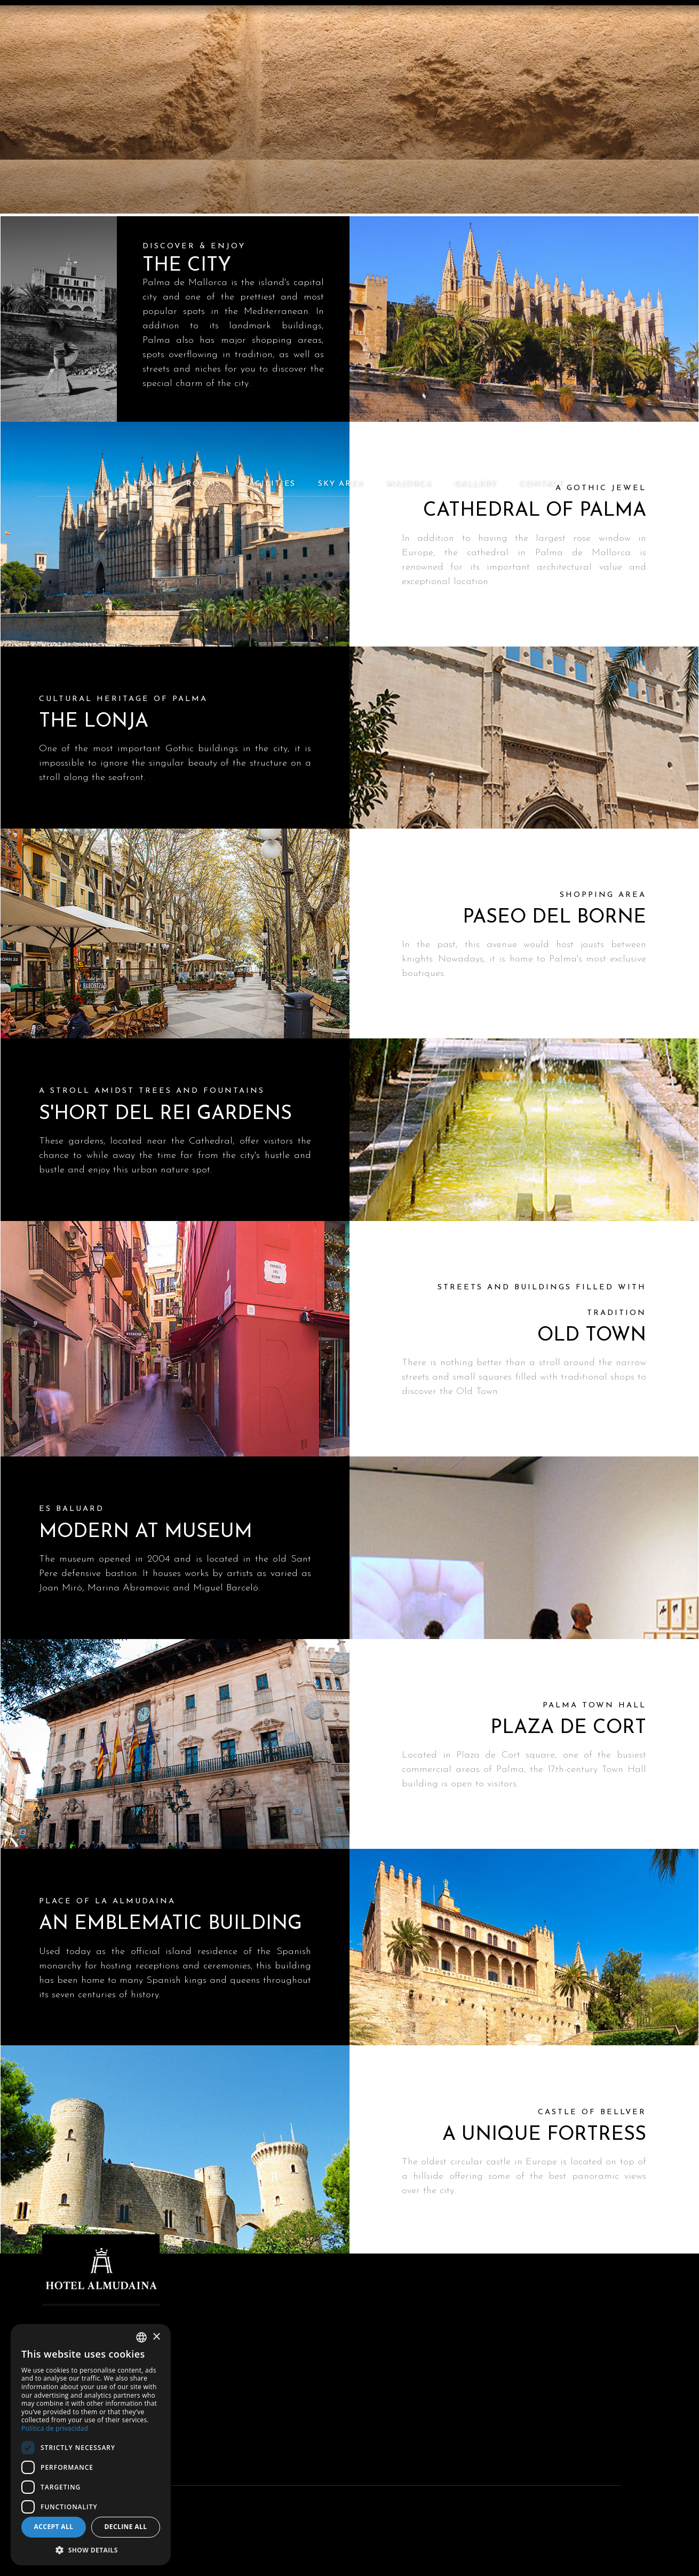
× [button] (156, 2337)
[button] (90, 2550)
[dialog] (91, 2444)
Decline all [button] (126, 2526)
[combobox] (141, 2337)
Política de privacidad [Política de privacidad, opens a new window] (54, 2428)
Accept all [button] (54, 2526)
